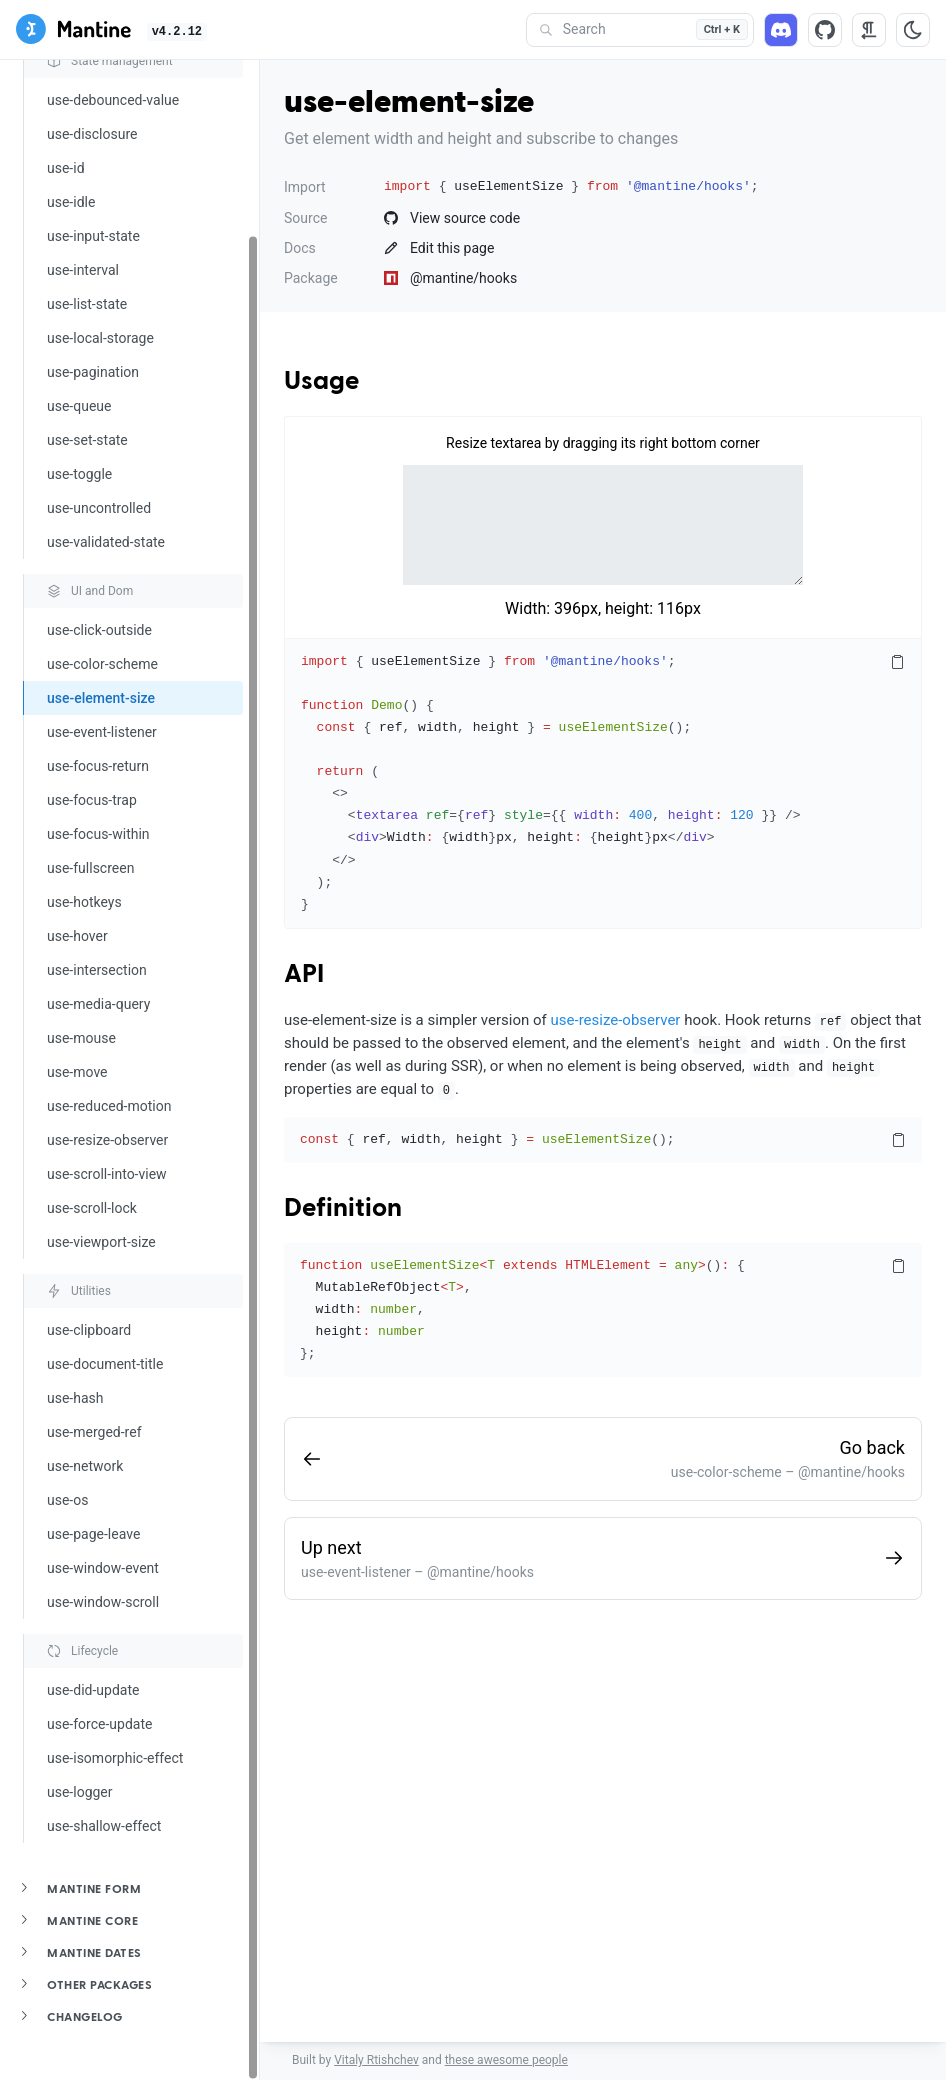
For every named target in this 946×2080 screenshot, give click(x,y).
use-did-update (93, 1690)
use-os (67, 1500)
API (304, 975)
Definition (343, 1209)
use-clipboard (89, 1330)
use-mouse (81, 1038)
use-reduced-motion (109, 1106)
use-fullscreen (90, 868)
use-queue (79, 406)
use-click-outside (99, 630)
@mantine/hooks (450, 278)
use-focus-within (98, 834)
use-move (77, 1072)
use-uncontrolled (99, 508)
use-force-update (99, 1724)
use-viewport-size (101, 1242)
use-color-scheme (102, 664)
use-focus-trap (92, 800)
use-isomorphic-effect (115, 1758)
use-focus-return (98, 766)
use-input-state (93, 236)
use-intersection (97, 970)
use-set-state (87, 440)
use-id (66, 168)
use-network (85, 1466)
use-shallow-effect (104, 1826)
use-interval (83, 270)
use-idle (71, 202)
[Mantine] (73, 32)
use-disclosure (92, 134)
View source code (452, 218)
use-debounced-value (113, 100)
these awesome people (506, 2060)
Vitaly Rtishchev (376, 2060)
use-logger (80, 1792)
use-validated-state (106, 542)
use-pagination (93, 372)
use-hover (77, 936)
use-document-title (105, 1364)
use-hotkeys (84, 902)
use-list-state (87, 304)
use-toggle (79, 474)
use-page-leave (93, 1534)
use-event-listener (102, 732)
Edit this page (439, 248)
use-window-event (103, 1568)
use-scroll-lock (92, 1208)
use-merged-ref (94, 1432)
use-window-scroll (103, 1602)
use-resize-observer (107, 1140)
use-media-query (98, 1004)
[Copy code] (897, 663)
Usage (321, 382)
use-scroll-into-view (107, 1174)
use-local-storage (100, 338)
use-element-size (101, 698)
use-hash (75, 1398)
